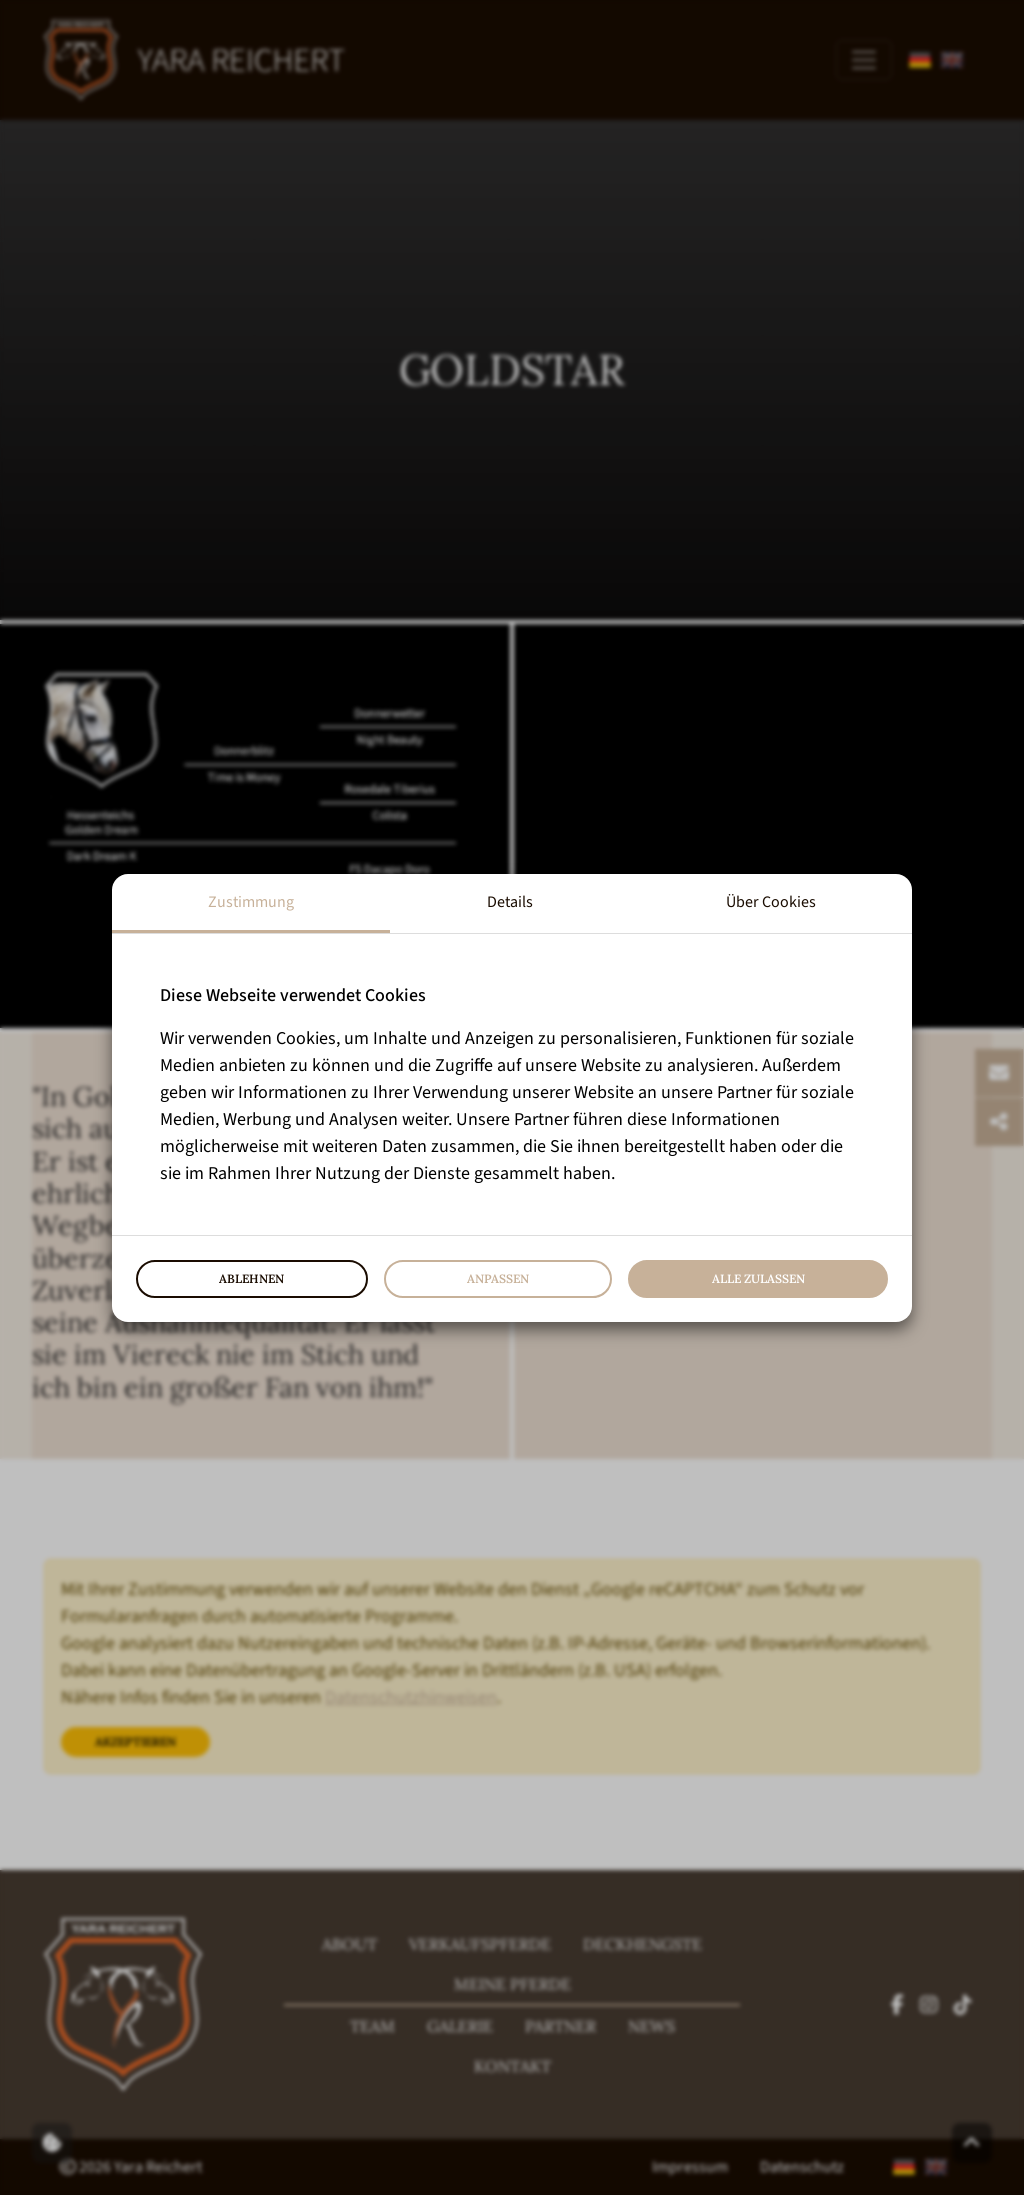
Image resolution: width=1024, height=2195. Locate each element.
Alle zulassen (758, 1278)
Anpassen (498, 1278)
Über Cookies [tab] (771, 902)
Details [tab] (510, 902)
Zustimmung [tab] (251, 902)
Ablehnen (251, 1278)
